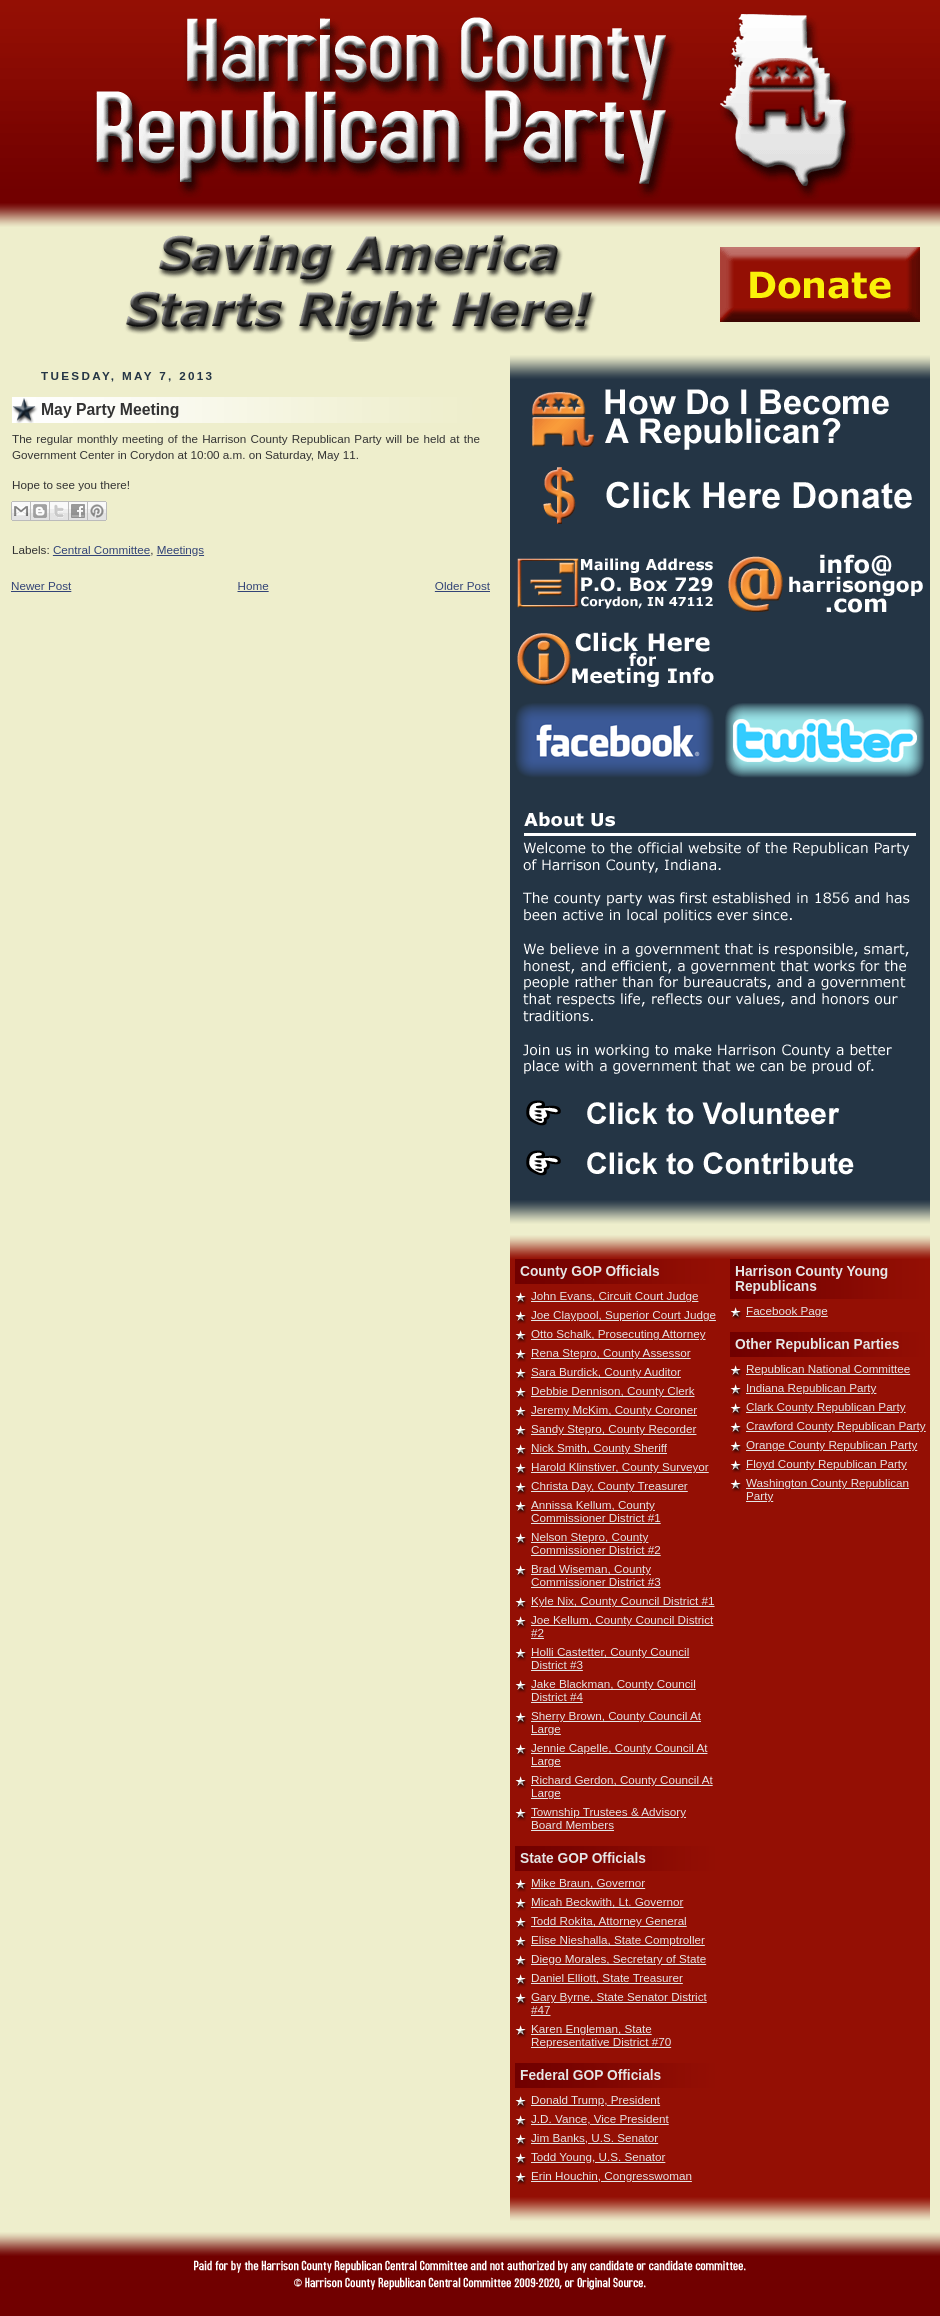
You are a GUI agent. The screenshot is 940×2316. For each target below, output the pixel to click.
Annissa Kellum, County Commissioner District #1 (596, 1511)
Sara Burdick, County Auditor (606, 1371)
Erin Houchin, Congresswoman (611, 2175)
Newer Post (41, 585)
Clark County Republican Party (826, 1406)
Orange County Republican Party (831, 1444)
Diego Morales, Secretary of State (618, 1958)
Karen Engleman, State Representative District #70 (601, 2035)
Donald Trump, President (595, 2099)
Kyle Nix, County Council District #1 (623, 1600)
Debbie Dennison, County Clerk (613, 1390)
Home (253, 585)
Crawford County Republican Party (836, 1425)
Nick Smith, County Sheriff (599, 1447)
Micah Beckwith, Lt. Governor (607, 1901)
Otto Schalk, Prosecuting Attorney (618, 1333)
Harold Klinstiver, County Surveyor (620, 1466)
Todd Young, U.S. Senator (598, 2156)
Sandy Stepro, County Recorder (613, 1428)
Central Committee (101, 549)
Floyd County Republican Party (826, 1463)
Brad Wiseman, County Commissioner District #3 (596, 1575)
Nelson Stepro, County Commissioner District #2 (596, 1543)
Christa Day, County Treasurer (609, 1485)
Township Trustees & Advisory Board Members (608, 1818)
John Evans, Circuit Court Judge (614, 1295)
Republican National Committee (828, 1368)
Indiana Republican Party (811, 1387)
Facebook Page (787, 1310)
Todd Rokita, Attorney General (609, 1920)
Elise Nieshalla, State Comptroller (618, 1939)
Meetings (180, 549)
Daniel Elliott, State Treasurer (607, 1977)
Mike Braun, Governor (588, 1882)
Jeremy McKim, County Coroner (614, 1409)
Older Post (462, 585)
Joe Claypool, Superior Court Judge (623, 1314)
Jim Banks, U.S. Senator (594, 2137)
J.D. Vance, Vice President (600, 2118)
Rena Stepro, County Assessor (611, 1352)
